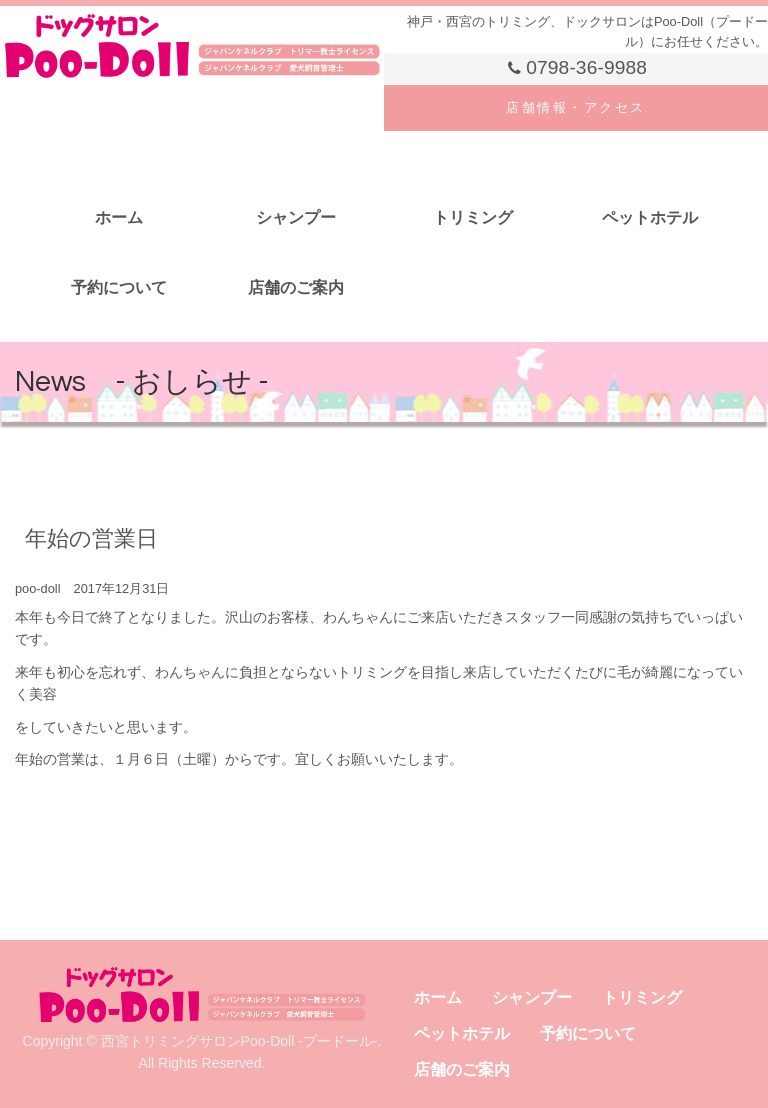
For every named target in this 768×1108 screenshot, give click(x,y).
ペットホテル (650, 217)
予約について (119, 287)
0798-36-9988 (576, 68)
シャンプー (296, 217)
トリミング (473, 217)
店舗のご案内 (296, 287)
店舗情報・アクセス (576, 107)
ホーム (119, 217)
